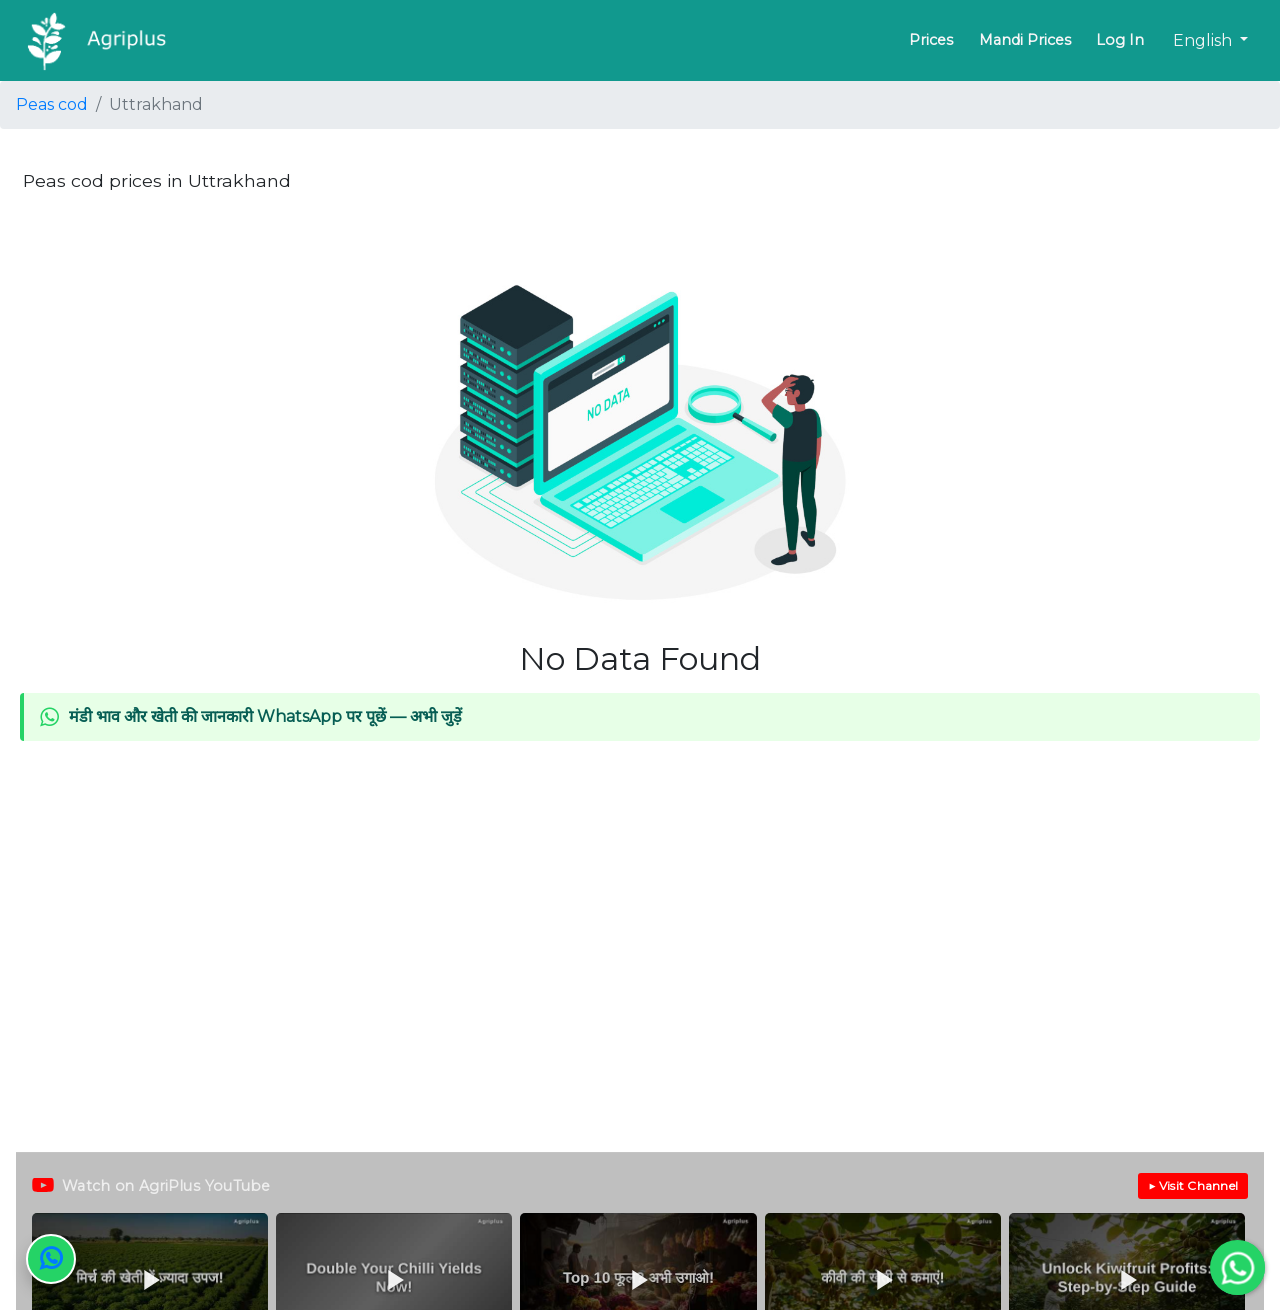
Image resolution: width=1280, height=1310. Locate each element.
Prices (931, 40)
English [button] (1204, 40)
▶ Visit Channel (1193, 1185)
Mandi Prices (1025, 40)
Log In (1120, 40)
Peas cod (52, 104)
